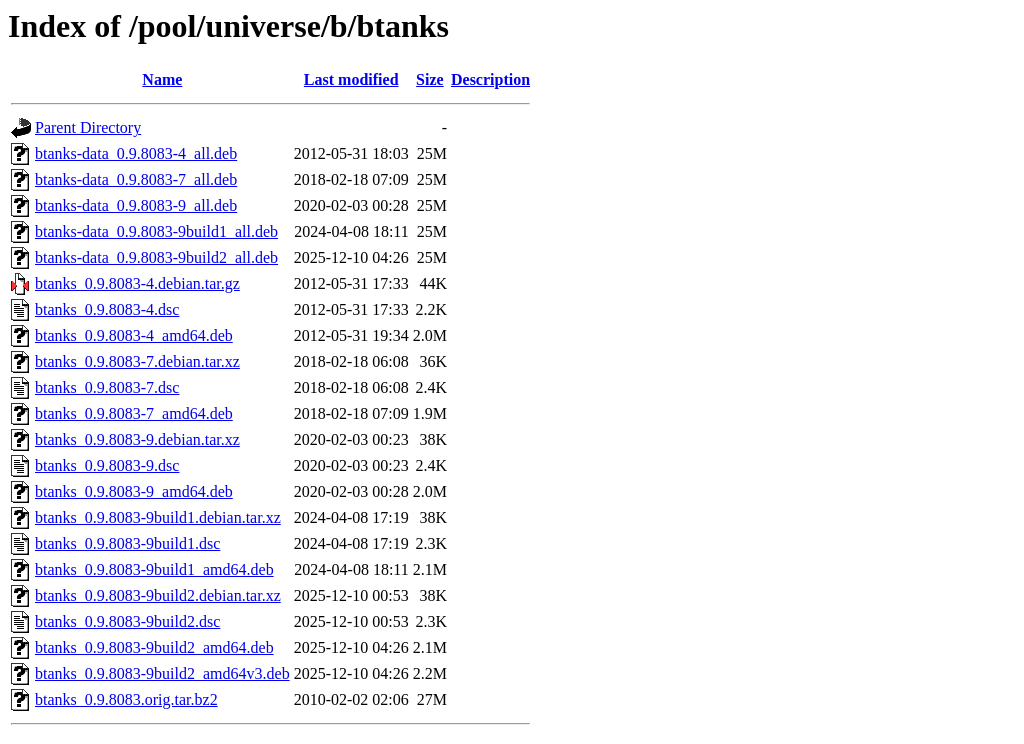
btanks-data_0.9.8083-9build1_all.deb (156, 231)
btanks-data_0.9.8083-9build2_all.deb (156, 257)
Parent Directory (88, 127)
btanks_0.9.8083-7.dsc (107, 387)
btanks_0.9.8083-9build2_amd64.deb (154, 647)
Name (162, 79)
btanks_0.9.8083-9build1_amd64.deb (154, 569)
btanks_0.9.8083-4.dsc (107, 309)
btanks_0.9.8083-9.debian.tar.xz (137, 439)
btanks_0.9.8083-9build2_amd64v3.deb (162, 673)
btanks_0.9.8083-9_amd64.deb (134, 491)
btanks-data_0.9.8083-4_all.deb (136, 153)
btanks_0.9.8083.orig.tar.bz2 (126, 699)
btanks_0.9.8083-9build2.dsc (127, 621)
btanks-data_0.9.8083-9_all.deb (136, 205)
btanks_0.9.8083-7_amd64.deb (134, 413)
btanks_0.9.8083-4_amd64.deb (134, 335)
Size (430, 79)
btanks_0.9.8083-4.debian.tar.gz (137, 283)
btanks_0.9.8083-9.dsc (107, 465)
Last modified (351, 79)
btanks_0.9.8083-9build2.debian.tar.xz (158, 595)
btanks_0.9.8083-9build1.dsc (127, 543)
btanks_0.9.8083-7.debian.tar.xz (137, 361)
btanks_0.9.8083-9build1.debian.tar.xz (158, 517)
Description (490, 79)
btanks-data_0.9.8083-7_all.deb (136, 179)
